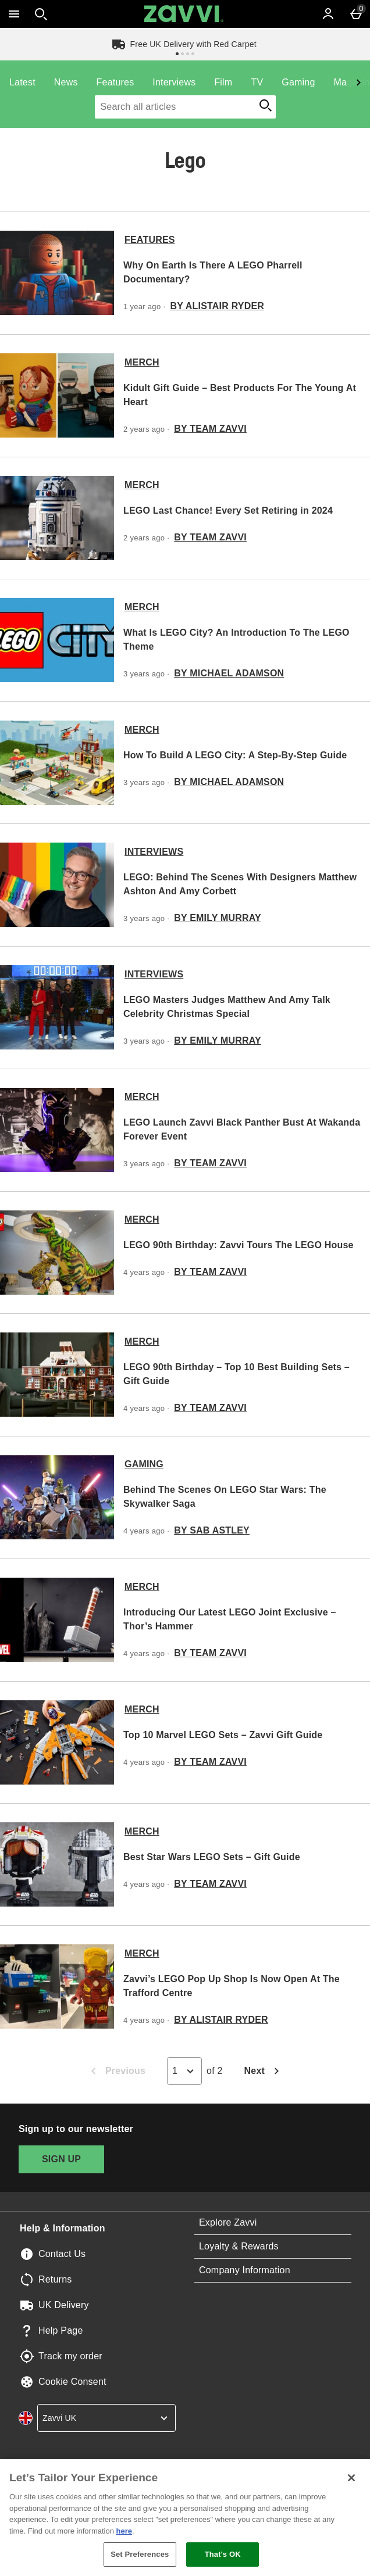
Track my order (70, 2356)
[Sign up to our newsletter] (61, 2159)
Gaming (298, 82)
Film (223, 82)
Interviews (173, 82)
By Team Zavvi (210, 428)
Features (115, 82)
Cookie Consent (72, 2382)
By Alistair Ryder (217, 306)
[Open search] (41, 14)
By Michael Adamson (229, 673)
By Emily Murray (217, 918)
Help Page (60, 2330)
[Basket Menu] (356, 14)
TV (257, 82)
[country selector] (106, 2418)
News (66, 82)
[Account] (328, 14)
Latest (22, 82)
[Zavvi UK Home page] (184, 14)
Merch (141, 362)
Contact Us (62, 2254)
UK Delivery (63, 2305)
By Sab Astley (212, 1530)
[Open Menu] (14, 14)
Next (265, 2072)
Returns (55, 2279)
